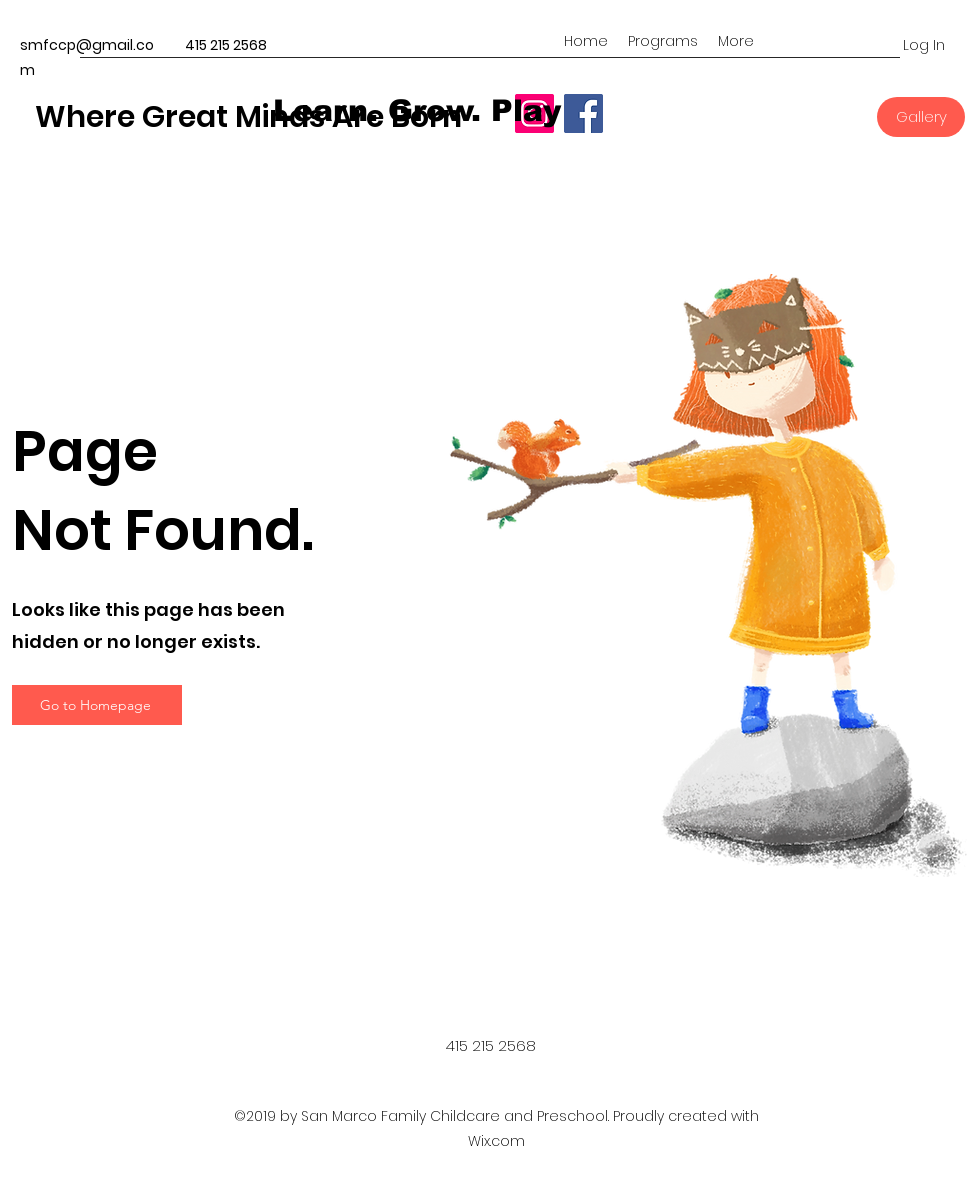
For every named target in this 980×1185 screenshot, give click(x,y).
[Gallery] (921, 117)
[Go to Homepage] (97, 705)
